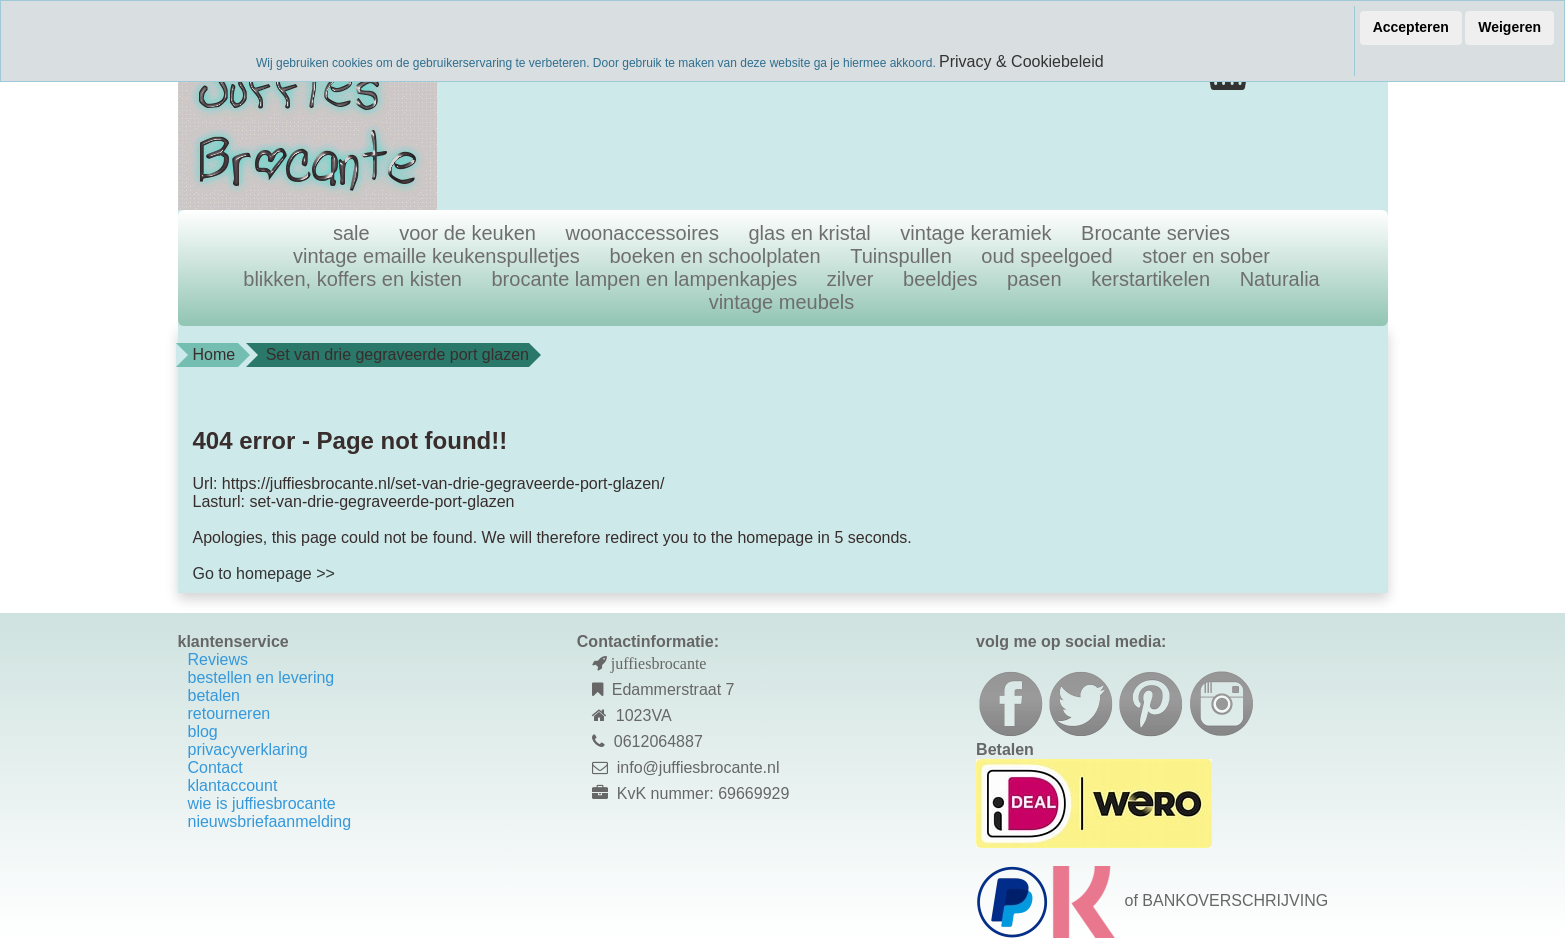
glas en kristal (810, 233)
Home (214, 354)
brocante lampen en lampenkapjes (644, 279)
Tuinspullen (901, 256)
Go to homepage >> (264, 573)
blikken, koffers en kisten (352, 279)
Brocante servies (1155, 233)
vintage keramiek (975, 233)
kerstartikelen (1150, 279)
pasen (1034, 279)
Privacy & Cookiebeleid (1021, 61)
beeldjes (940, 279)
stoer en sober (1206, 256)
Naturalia (1280, 279)
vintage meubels (782, 302)
